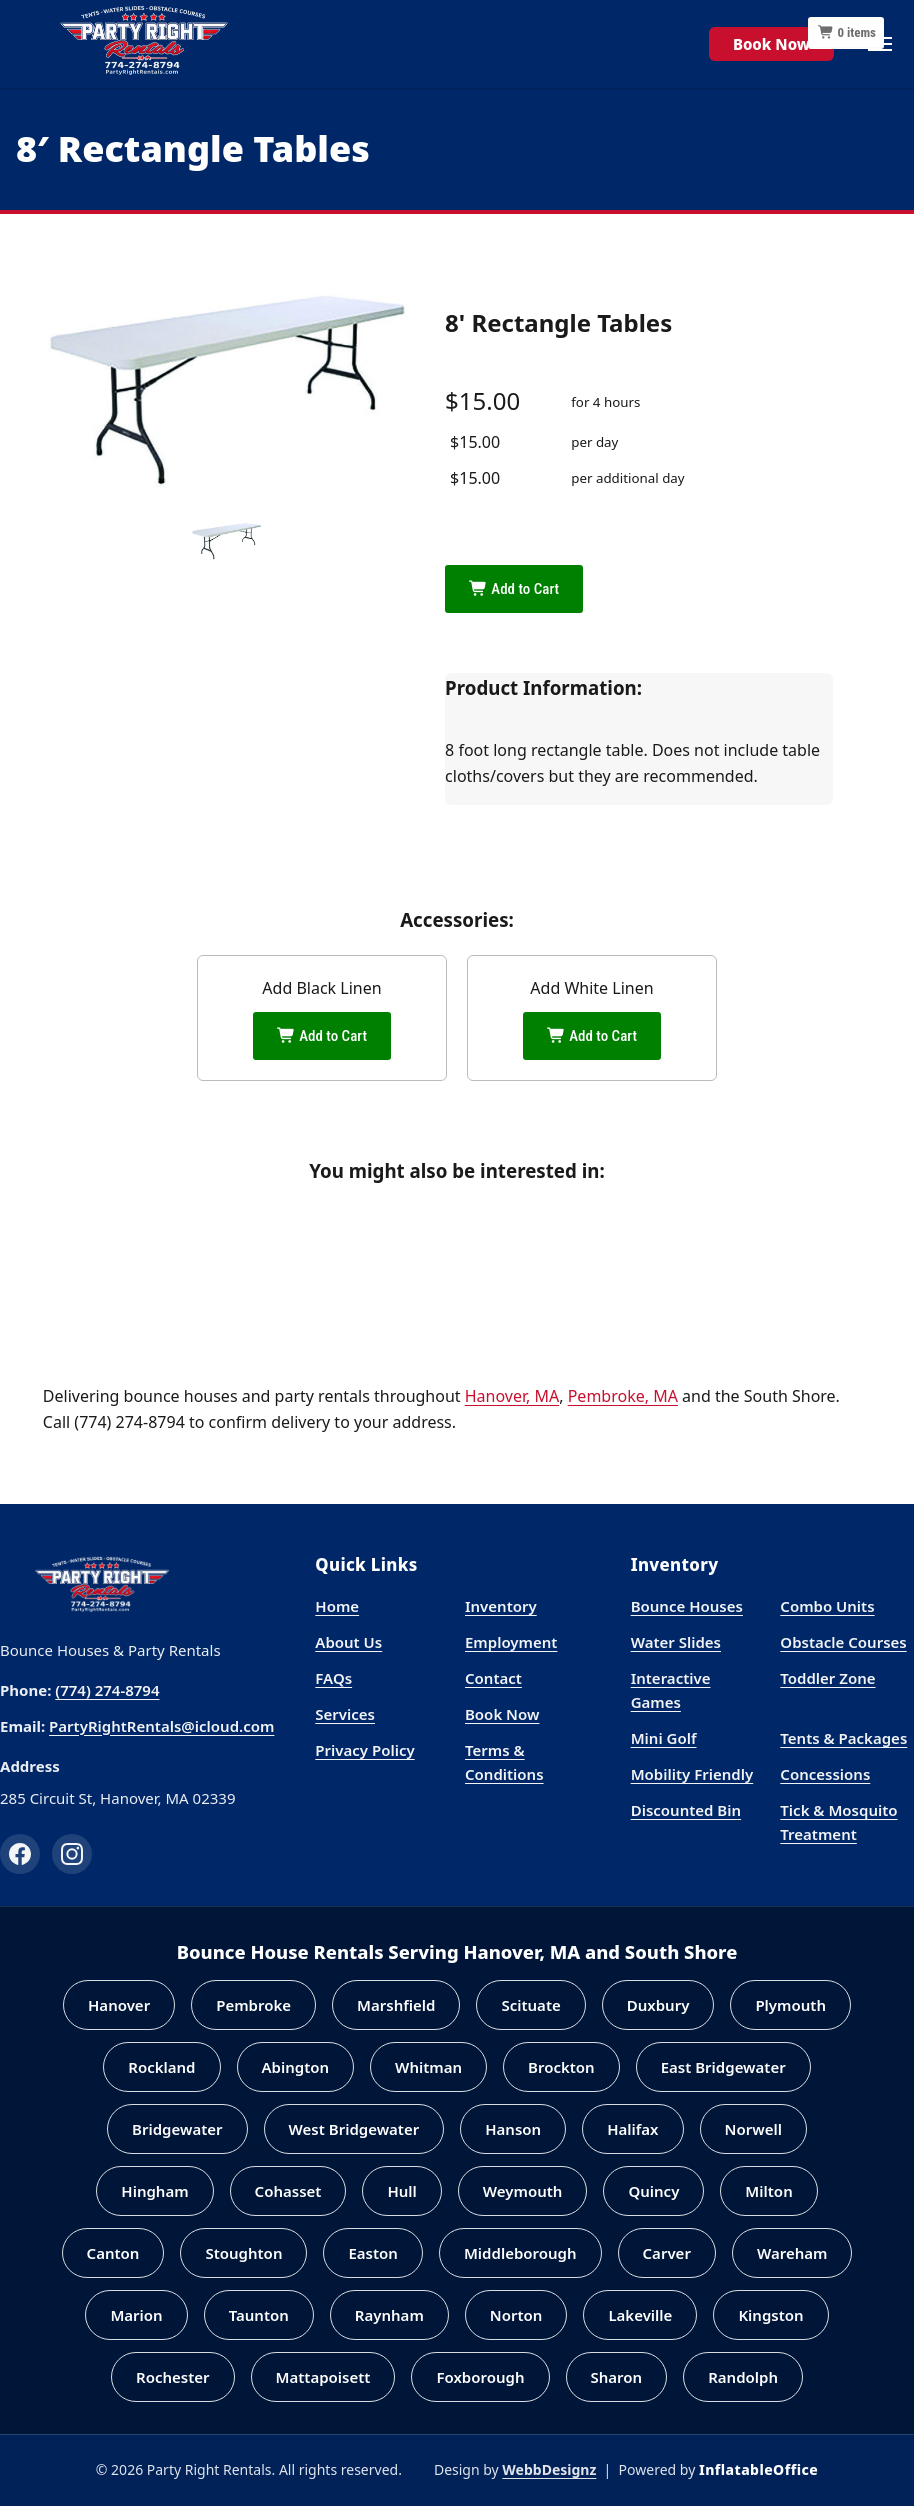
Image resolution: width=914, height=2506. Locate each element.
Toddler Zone (827, 1678)
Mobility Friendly (692, 1774)
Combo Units (827, 1606)
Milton (768, 2191)
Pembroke (253, 2005)
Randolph (743, 2377)
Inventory (501, 1606)
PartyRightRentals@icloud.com (161, 1726)
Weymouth (523, 2191)
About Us (348, 1642)
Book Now (771, 44)
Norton (516, 2315)
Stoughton (243, 2253)
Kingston (770, 2315)
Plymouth (790, 2005)
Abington (296, 2067)
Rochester (173, 2377)
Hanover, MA (512, 1396)
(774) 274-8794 (107, 1690)
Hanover (119, 2005)
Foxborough (480, 2377)
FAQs (333, 1678)
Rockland (161, 2067)
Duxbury (658, 2005)
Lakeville (640, 2315)
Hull (401, 2191)
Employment (511, 1642)
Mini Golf (664, 1738)
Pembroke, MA (623, 1396)
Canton (113, 2253)
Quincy (653, 2191)
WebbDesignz (549, 2469)
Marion (136, 2315)
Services (345, 1714)
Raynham (389, 2315)
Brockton (561, 2067)
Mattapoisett (323, 2377)
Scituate (530, 2005)
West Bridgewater (354, 2129)
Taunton (259, 2315)
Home (337, 1606)
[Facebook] (20, 1854)
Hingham (154, 2191)
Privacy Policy (364, 1750)
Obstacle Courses (843, 1642)
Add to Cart (514, 589)
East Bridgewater (723, 2067)
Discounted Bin (686, 1810)
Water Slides (676, 1642)
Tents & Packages (843, 1738)
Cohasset (288, 2191)
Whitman (428, 2067)
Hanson (513, 2129)
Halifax (632, 2129)
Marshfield (396, 2005)
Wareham (792, 2253)
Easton (372, 2253)
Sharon (617, 2377)
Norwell (753, 2129)
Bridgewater (177, 2129)
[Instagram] (72, 1854)
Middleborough (520, 2253)
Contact (493, 1678)
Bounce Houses (687, 1606)
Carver (667, 2253)
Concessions (825, 1774)
